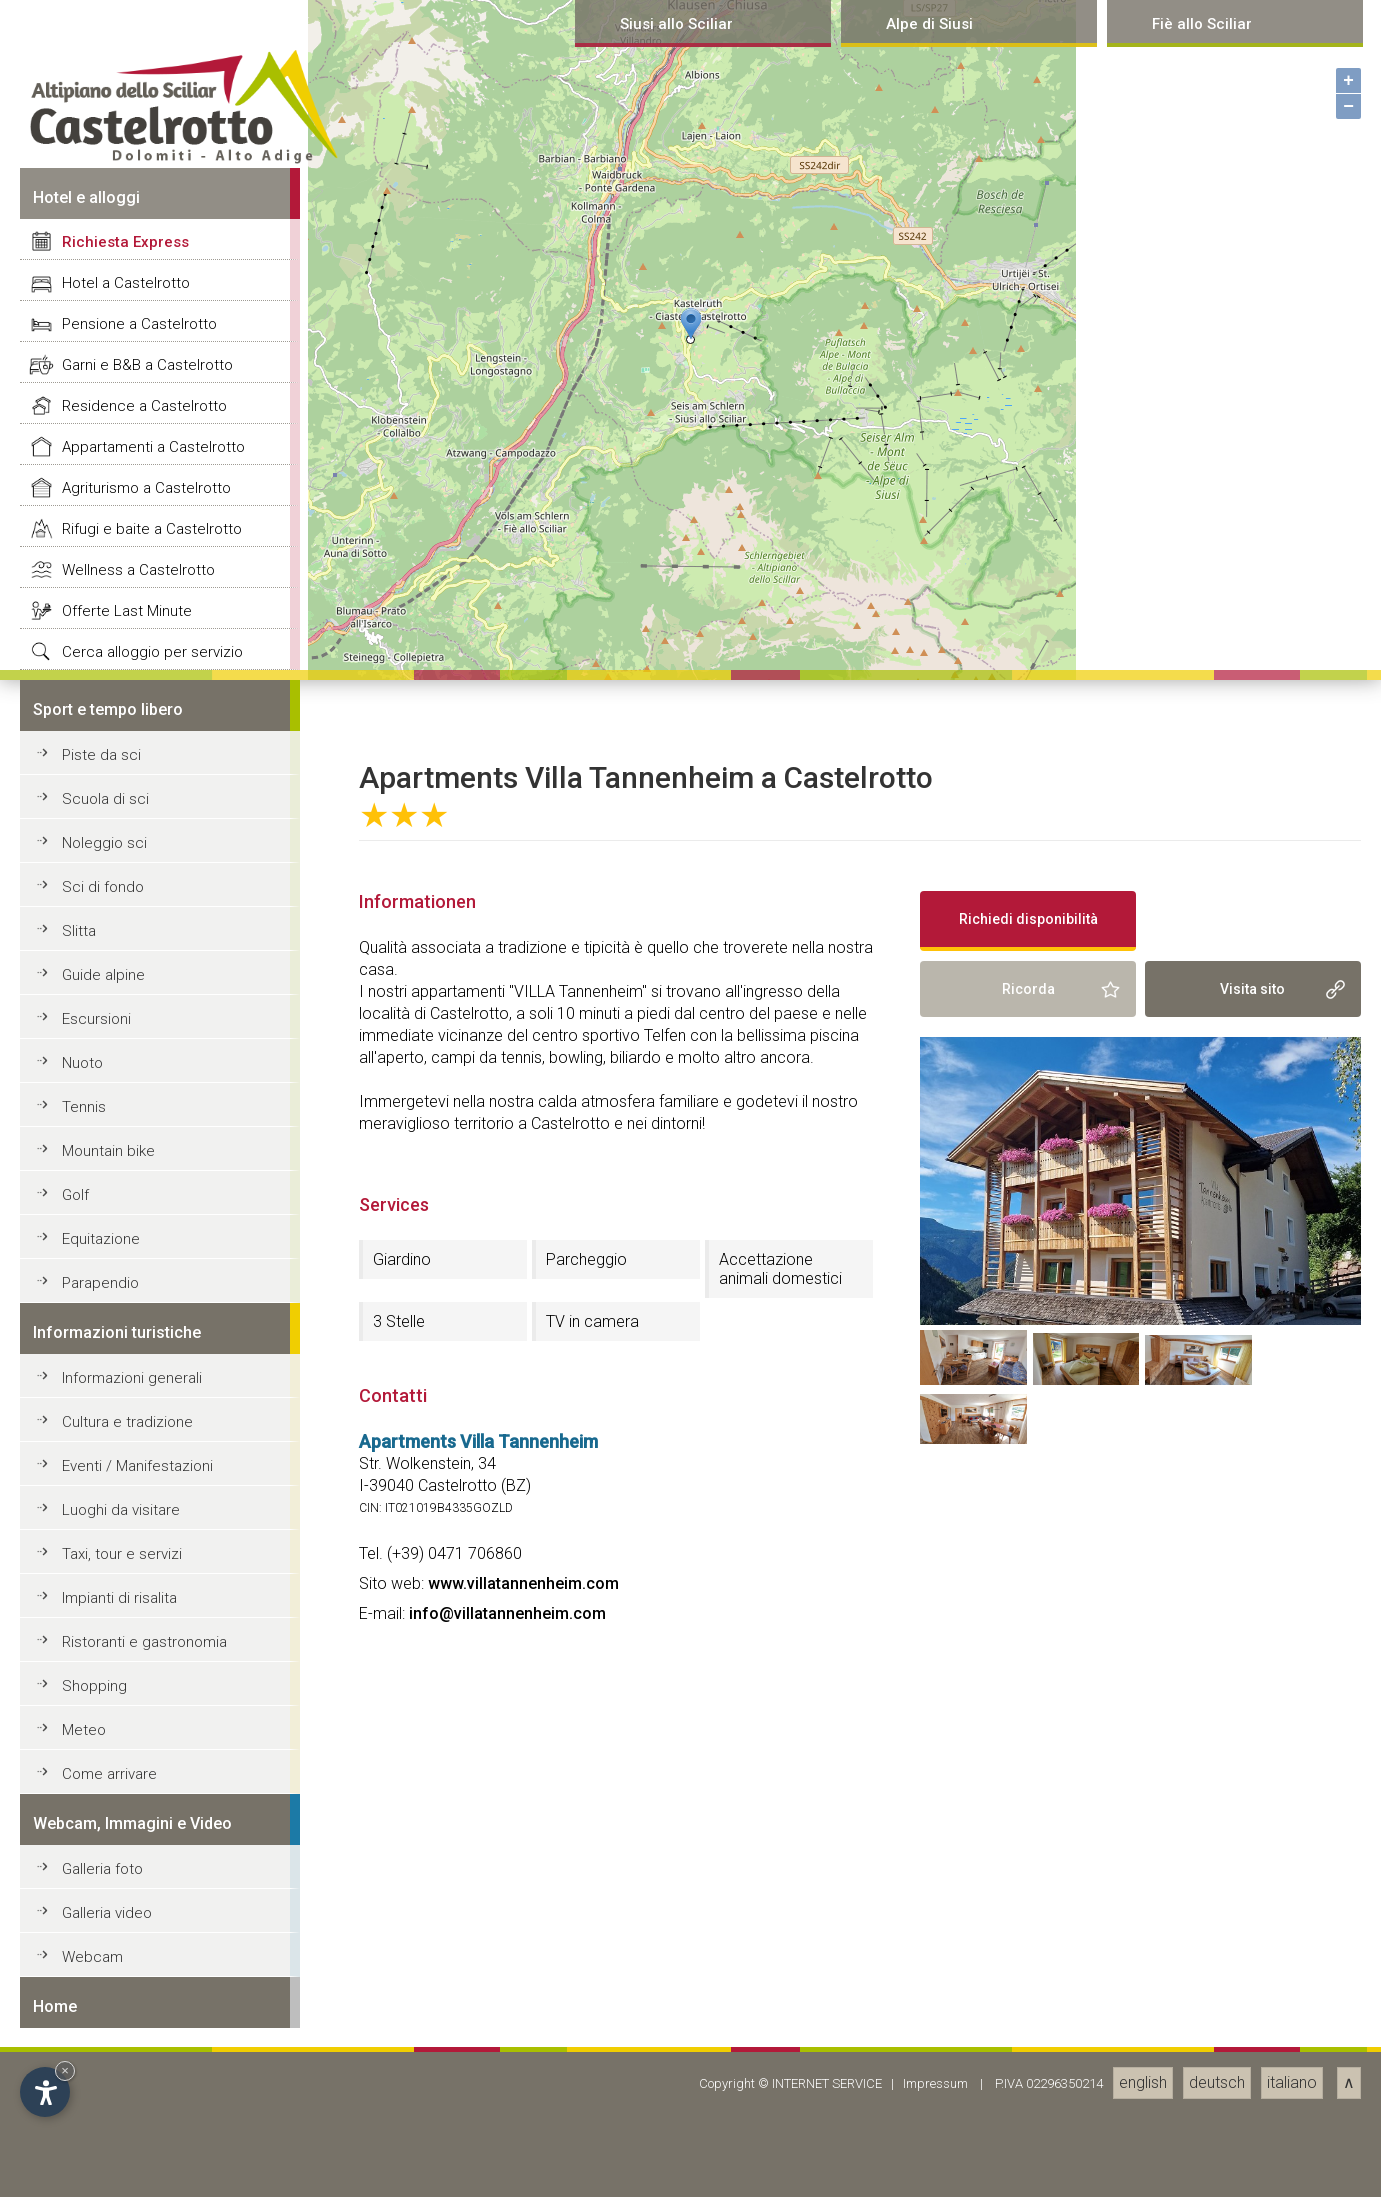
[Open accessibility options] (45, 2092)
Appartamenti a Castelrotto (153, 1525)
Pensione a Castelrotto (139, 1402)
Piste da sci (101, 1833)
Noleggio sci (104, 1921)
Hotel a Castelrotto (126, 1361)
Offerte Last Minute (127, 1689)
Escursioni (96, 2097)
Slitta (79, 2009)
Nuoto (82, 2141)
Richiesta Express (125, 1320)
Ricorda (1028, 2067)
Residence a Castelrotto (144, 1484)
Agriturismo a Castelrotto (146, 1566)
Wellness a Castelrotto (138, 1648)
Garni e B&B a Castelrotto (147, 1443)
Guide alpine (103, 2053)
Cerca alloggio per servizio (152, 1730)
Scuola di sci (105, 1877)
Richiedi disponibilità (1028, 1997)
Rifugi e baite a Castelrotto (152, 1607)
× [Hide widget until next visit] (65, 2070)
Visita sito (1252, 2067)
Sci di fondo (103, 1965)
